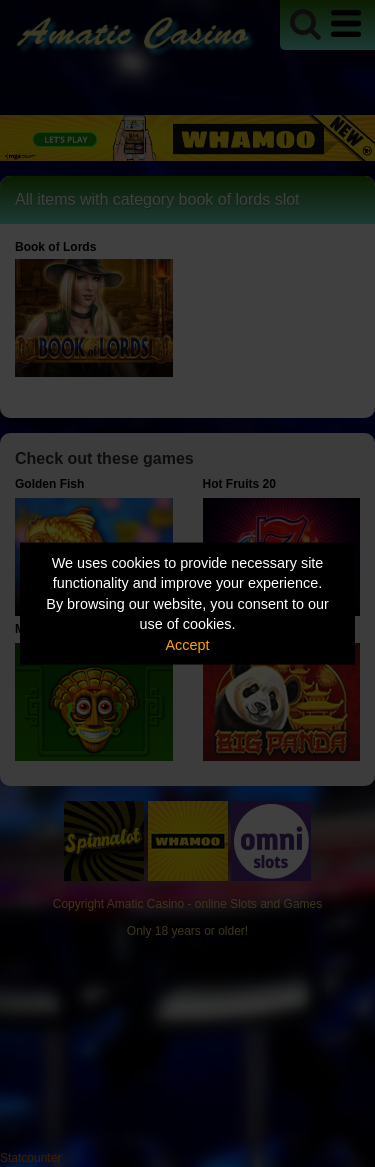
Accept (188, 644)
